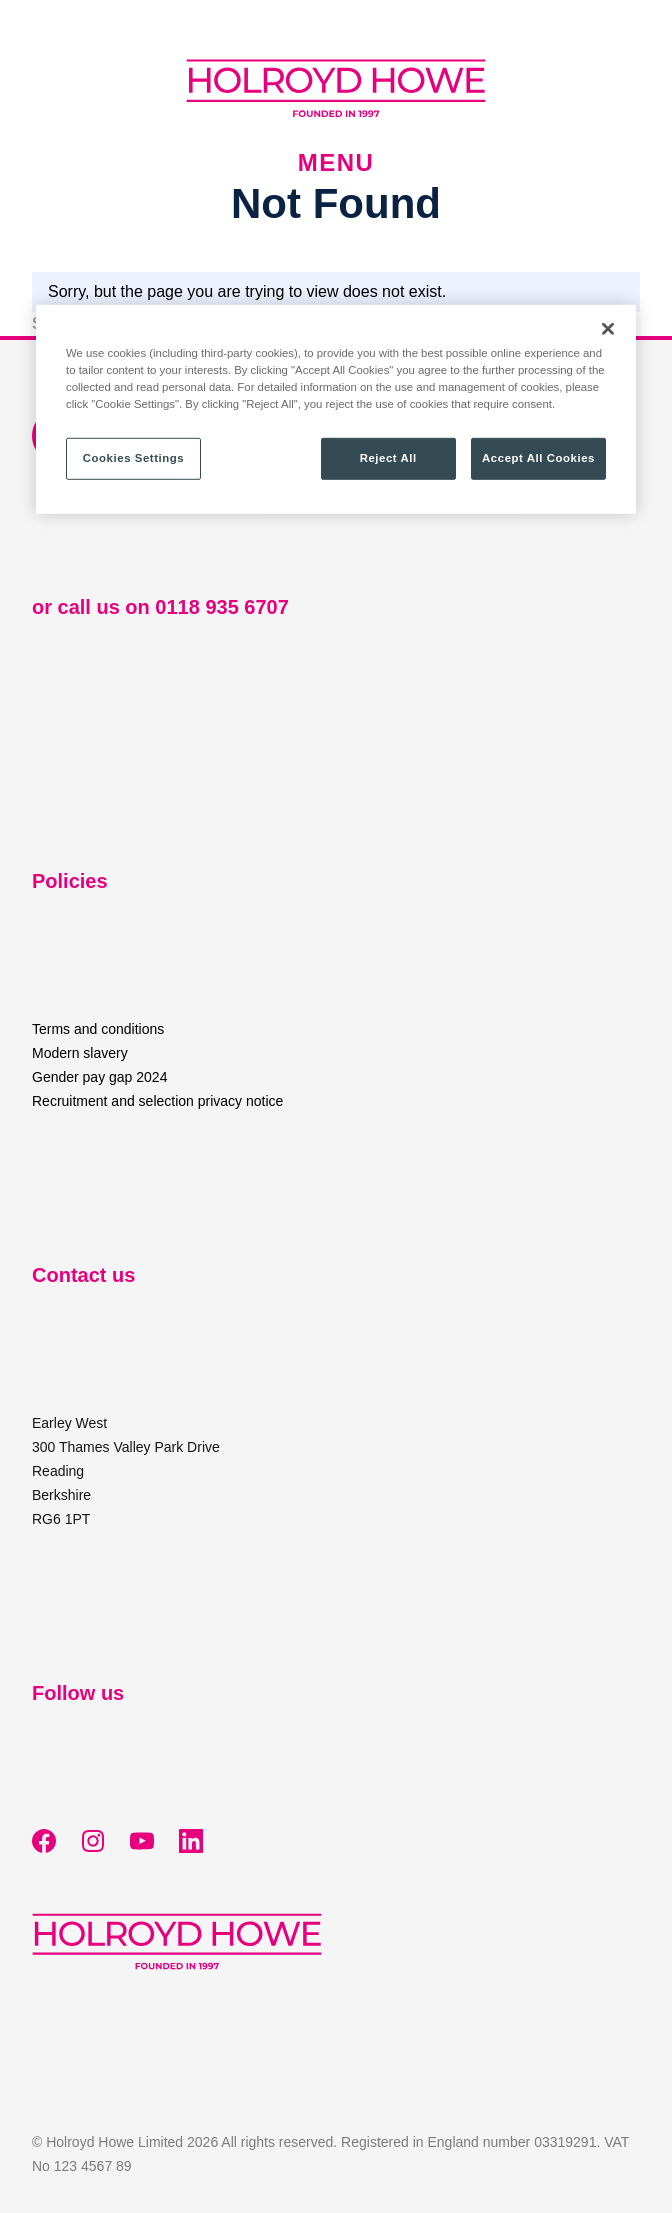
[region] (336, 409)
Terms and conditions (98, 1029)
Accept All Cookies (538, 458)
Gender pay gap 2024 (99, 1077)
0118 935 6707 (221, 607)
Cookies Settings (133, 458)
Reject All (388, 458)
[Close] (608, 329)
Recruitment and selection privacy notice (157, 1101)
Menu (336, 163)
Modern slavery (80, 1053)
